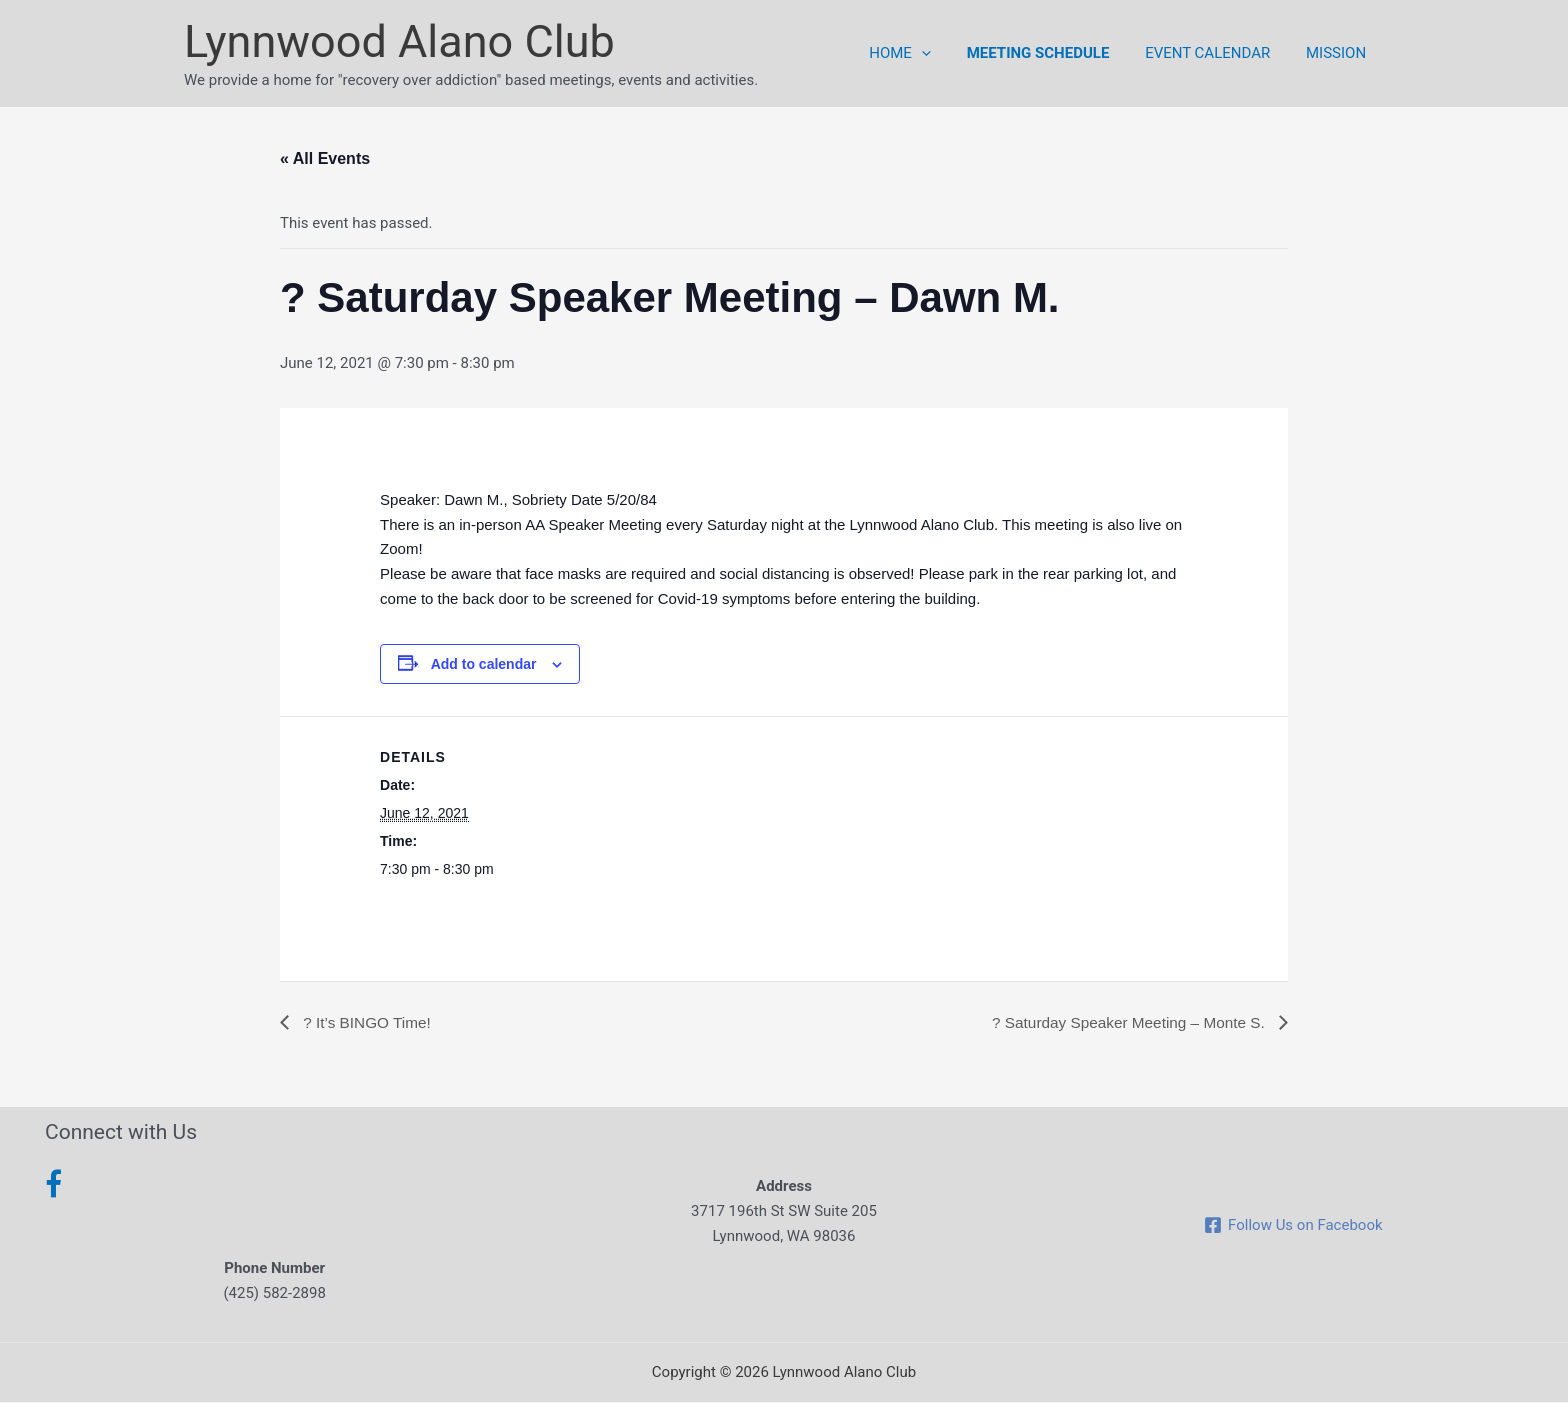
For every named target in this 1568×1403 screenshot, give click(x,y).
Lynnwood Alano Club (399, 41)
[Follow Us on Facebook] (1293, 1226)
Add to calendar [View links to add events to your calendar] (484, 664)
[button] (941, 53)
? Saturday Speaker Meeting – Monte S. (1124, 1022)
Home (921, 53)
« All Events (325, 158)
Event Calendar (1216, 53)
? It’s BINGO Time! (368, 1022)
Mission (1339, 53)
